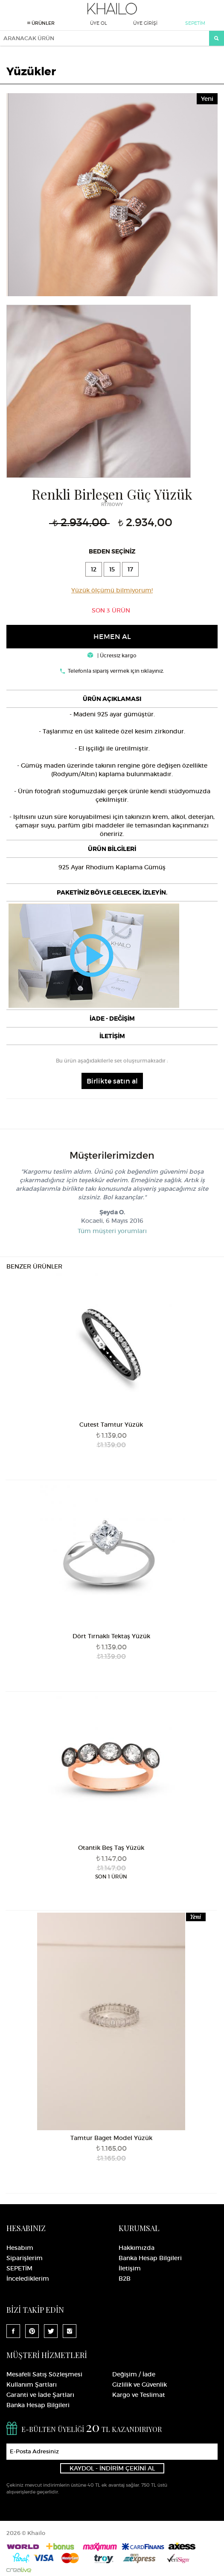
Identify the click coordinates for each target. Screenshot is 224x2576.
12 (93, 569)
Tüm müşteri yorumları (112, 1231)
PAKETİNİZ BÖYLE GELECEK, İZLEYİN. (112, 892)
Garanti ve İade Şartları (40, 2395)
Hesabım (19, 2248)
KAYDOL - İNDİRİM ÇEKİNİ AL (112, 2468)
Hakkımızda (136, 2248)
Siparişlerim (24, 2258)
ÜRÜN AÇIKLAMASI (112, 699)
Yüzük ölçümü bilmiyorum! (112, 590)
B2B (125, 2278)
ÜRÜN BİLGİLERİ (112, 849)
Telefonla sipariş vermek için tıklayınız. (116, 671)
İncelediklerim (27, 2278)
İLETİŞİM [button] (112, 1036)
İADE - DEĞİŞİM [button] (112, 1018)
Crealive (18, 2569)
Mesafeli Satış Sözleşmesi (44, 2374)
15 (112, 569)
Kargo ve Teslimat (138, 2395)
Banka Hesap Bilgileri (150, 2258)
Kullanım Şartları (31, 2384)
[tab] (112, 699)
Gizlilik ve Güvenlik (139, 2384)
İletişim (130, 2268)
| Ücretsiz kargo (112, 655)
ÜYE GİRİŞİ (145, 23)
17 (130, 569)
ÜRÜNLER (41, 23)
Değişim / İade (133, 2374)
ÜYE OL (98, 23)
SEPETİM (195, 23)
